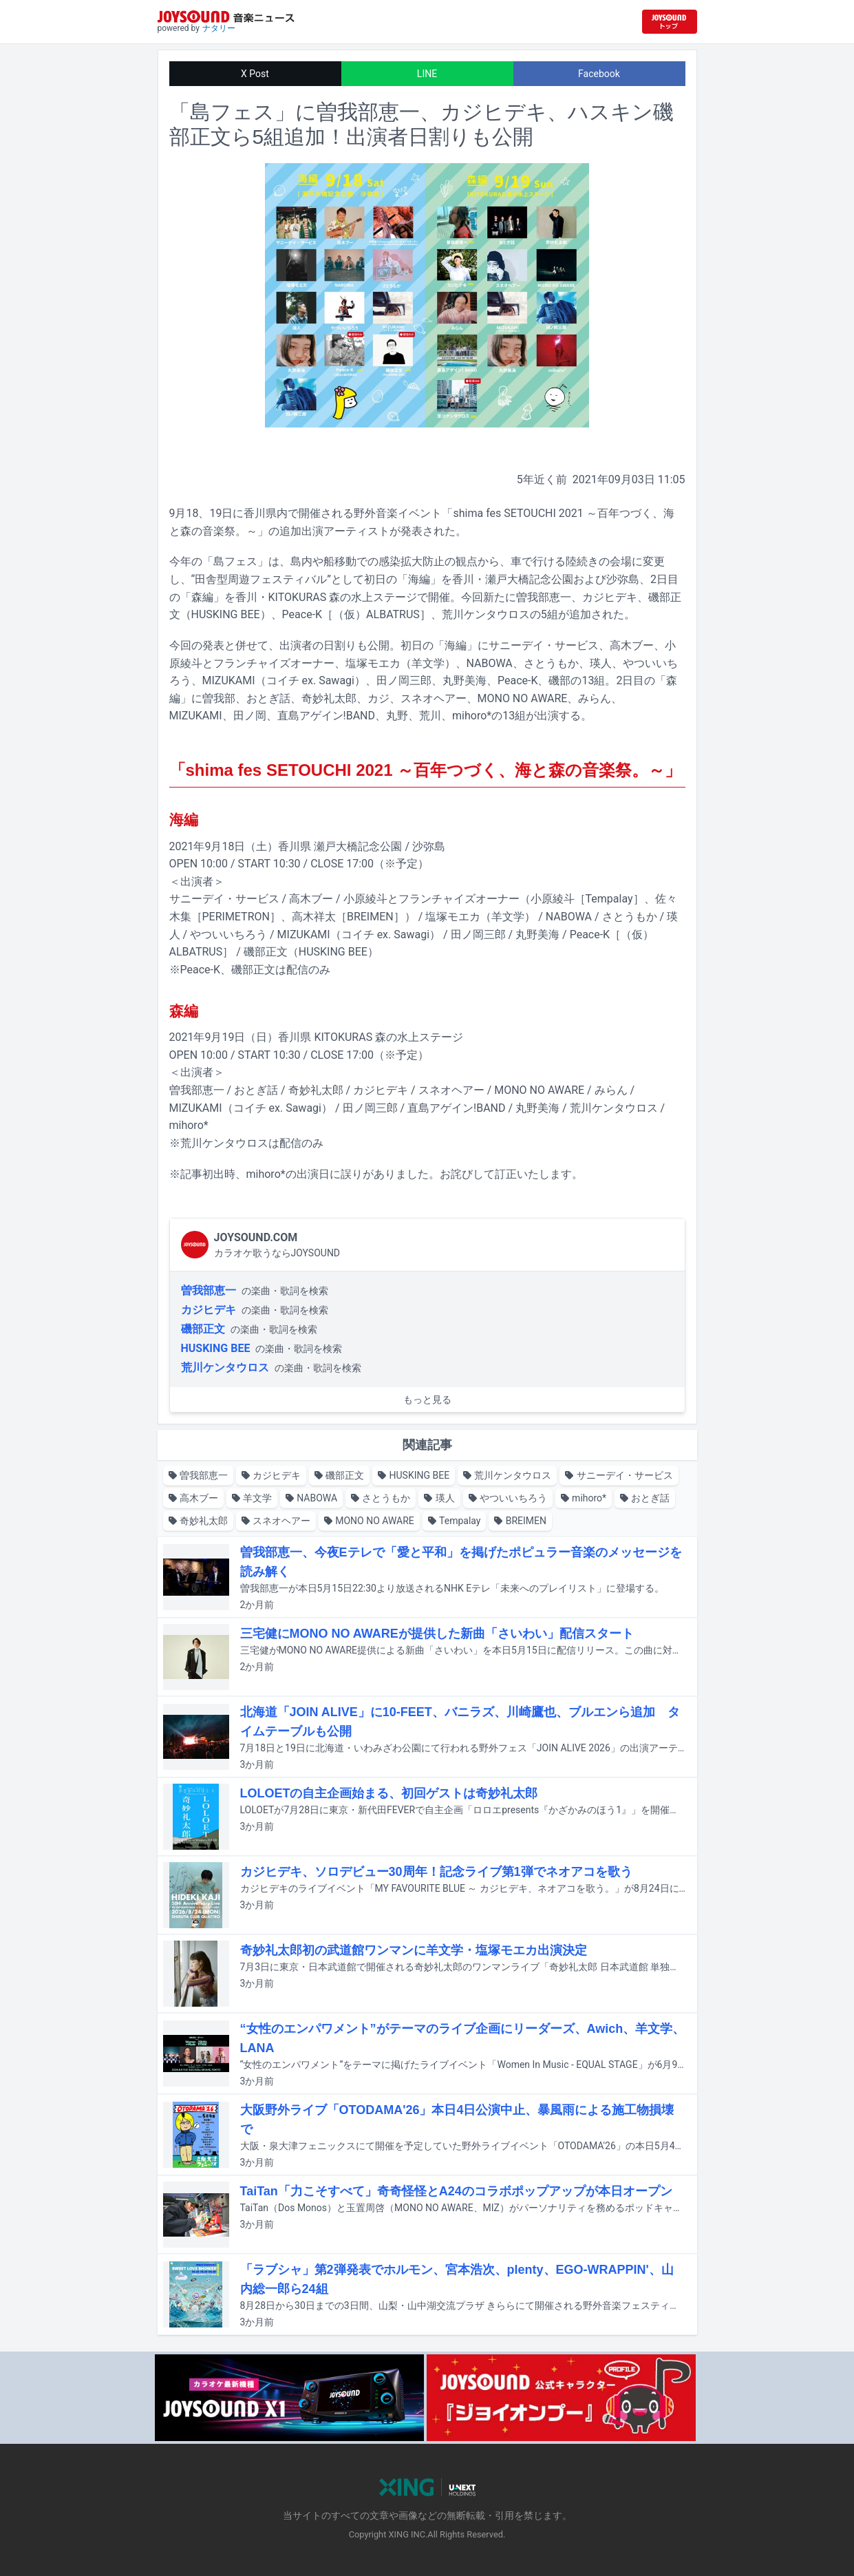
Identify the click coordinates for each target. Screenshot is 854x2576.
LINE (427, 73)
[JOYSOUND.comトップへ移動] (669, 22)
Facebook (599, 73)
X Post (255, 73)
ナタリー (218, 28)
